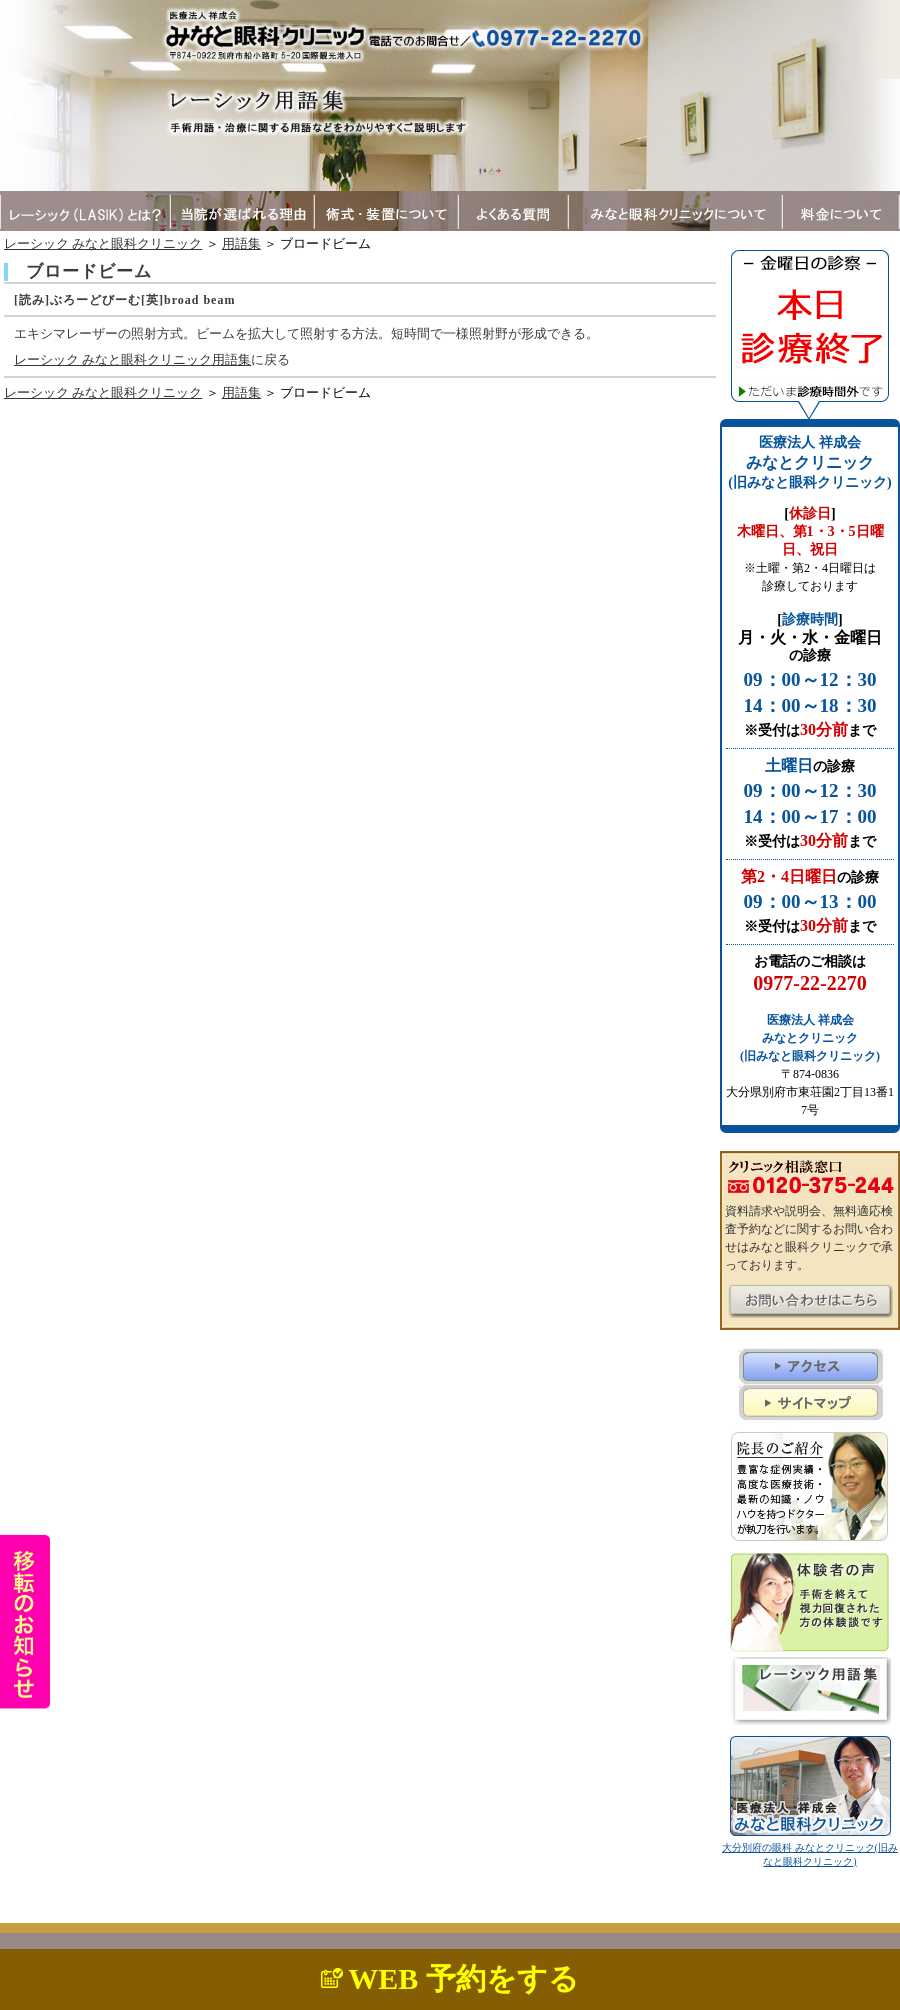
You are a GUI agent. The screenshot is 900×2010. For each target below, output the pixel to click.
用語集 (241, 243)
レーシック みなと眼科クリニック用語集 (132, 359)
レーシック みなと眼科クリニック (103, 243)
